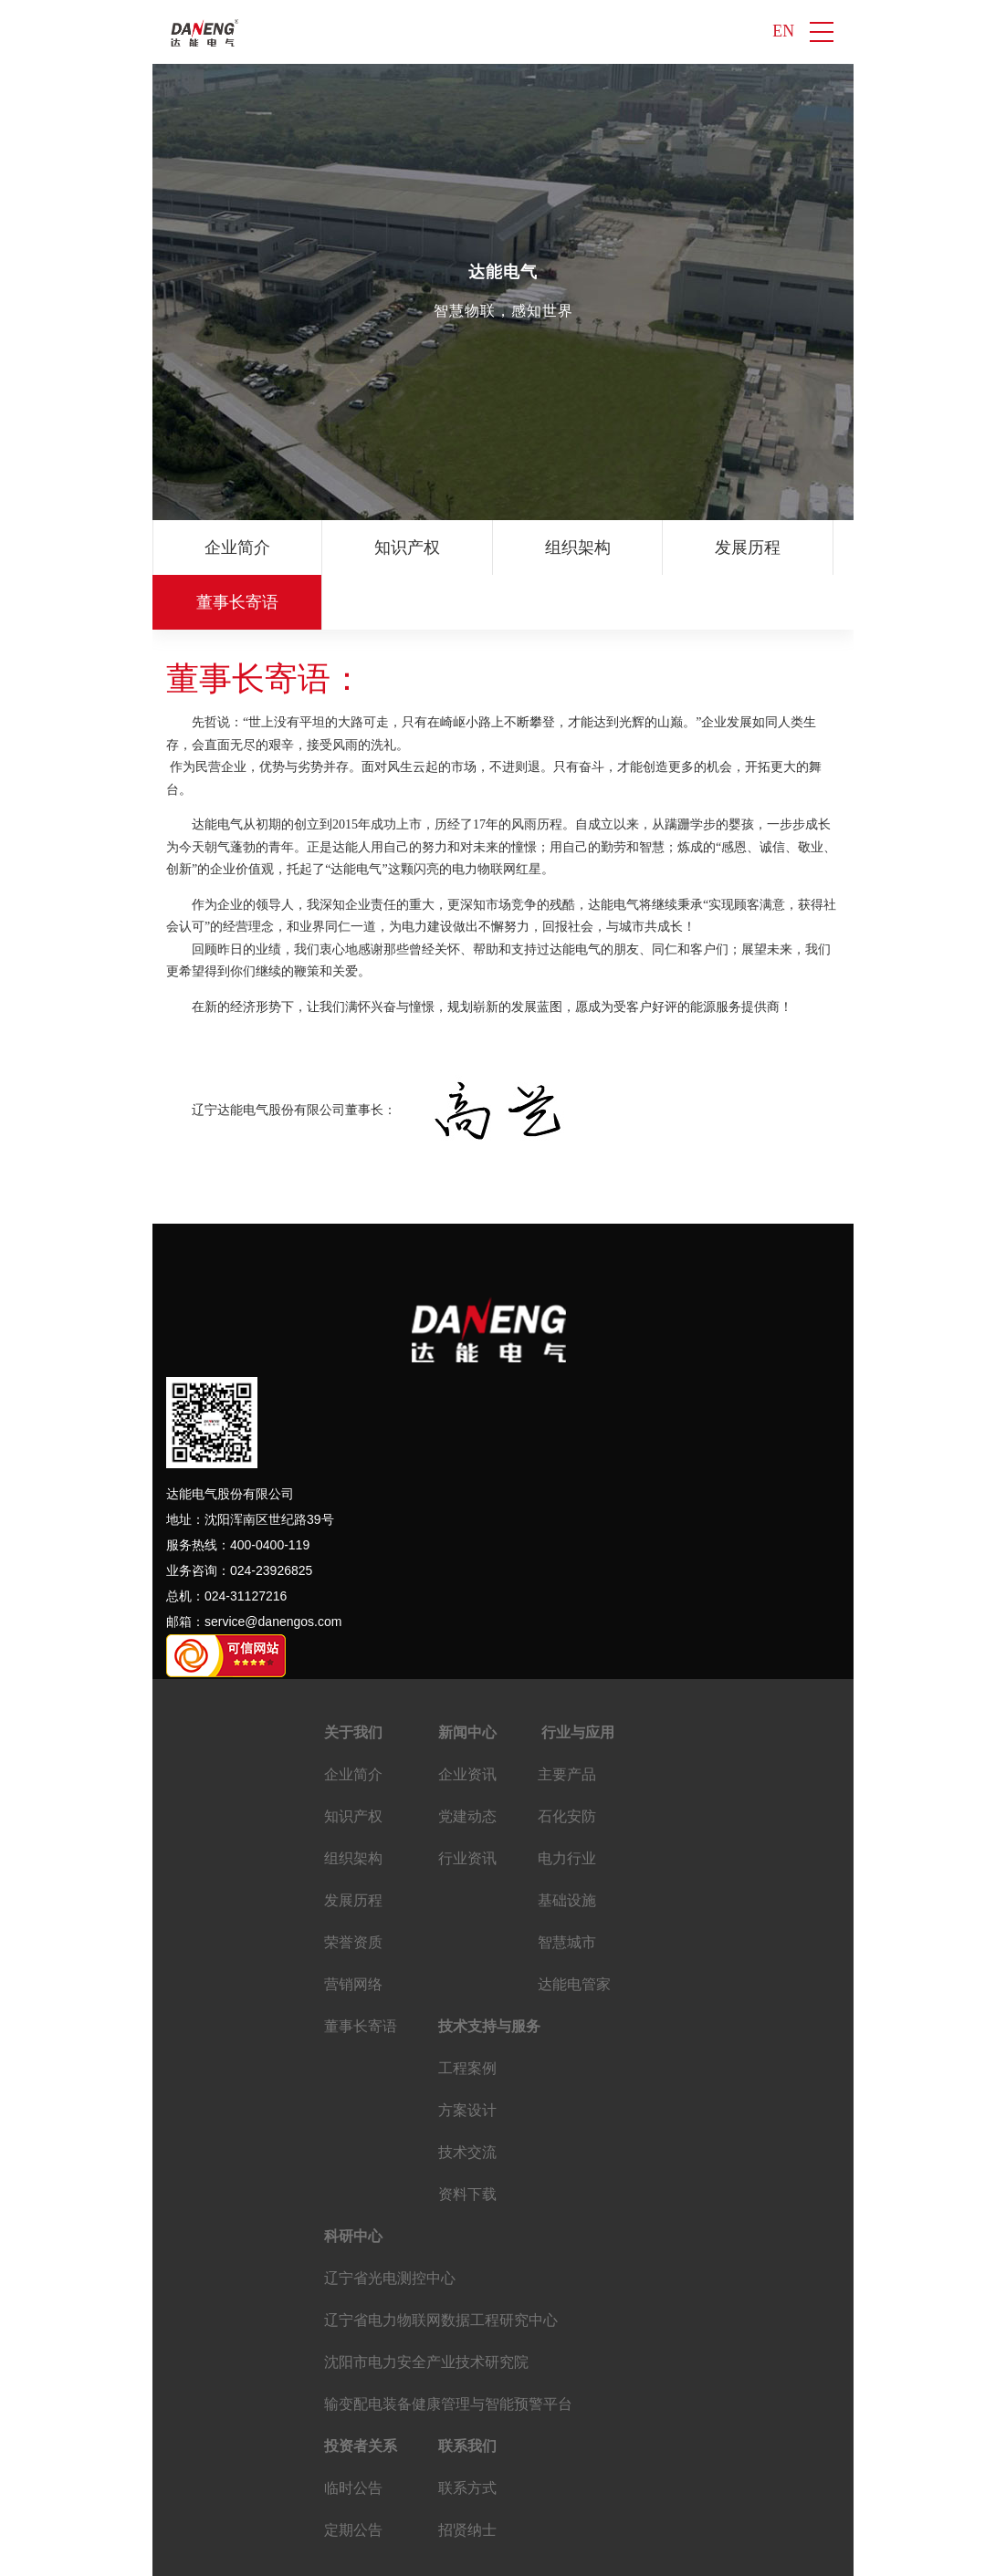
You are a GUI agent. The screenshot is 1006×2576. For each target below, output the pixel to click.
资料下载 (467, 2139)
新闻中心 (467, 1677)
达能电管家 (574, 1929)
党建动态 (467, 1761)
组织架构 (540, 547)
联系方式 (467, 2433)
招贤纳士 (467, 2475)
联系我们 (467, 2391)
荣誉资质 (851, 547)
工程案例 (467, 2013)
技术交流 (467, 2097)
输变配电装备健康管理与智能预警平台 (448, 2349)
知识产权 (385, 547)
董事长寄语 (360, 1971)
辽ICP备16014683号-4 (407, 2553)
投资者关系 (360, 2391)
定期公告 (353, 2475)
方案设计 (467, 2055)
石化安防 (567, 1761)
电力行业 (567, 1803)
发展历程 (695, 547)
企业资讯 (467, 1719)
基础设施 (567, 1845)
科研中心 (353, 2181)
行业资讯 (467, 1803)
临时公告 (353, 2433)
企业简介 (230, 547)
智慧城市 (567, 1887)
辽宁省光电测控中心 (390, 2223)
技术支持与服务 (489, 1971)
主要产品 (567, 1719)
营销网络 (353, 1929)
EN (783, 32)
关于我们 (353, 1677)
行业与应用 (576, 1677)
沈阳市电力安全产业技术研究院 (426, 2307)
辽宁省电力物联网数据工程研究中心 (441, 2265)
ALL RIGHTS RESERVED (679, 2553)
